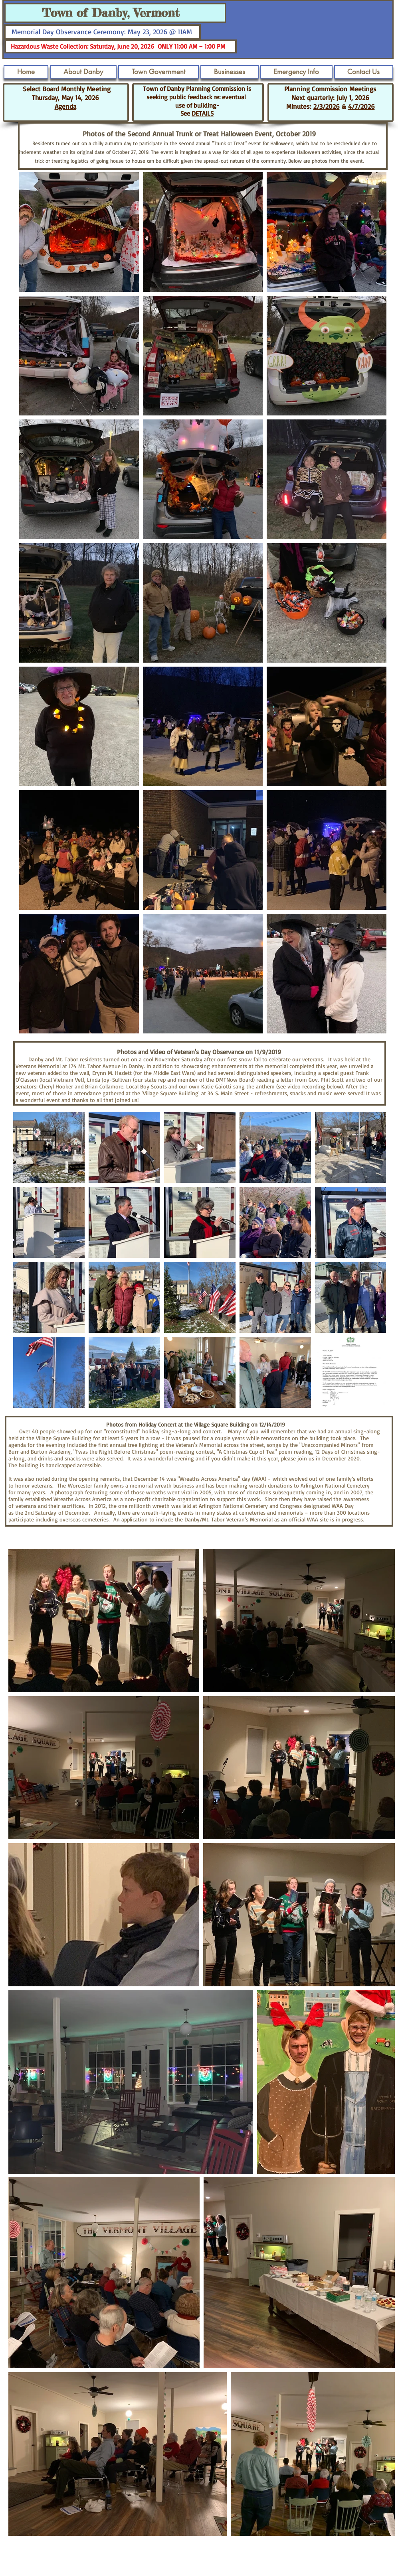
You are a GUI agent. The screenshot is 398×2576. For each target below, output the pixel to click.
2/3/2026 (326, 106)
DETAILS (203, 113)
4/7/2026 (361, 106)
